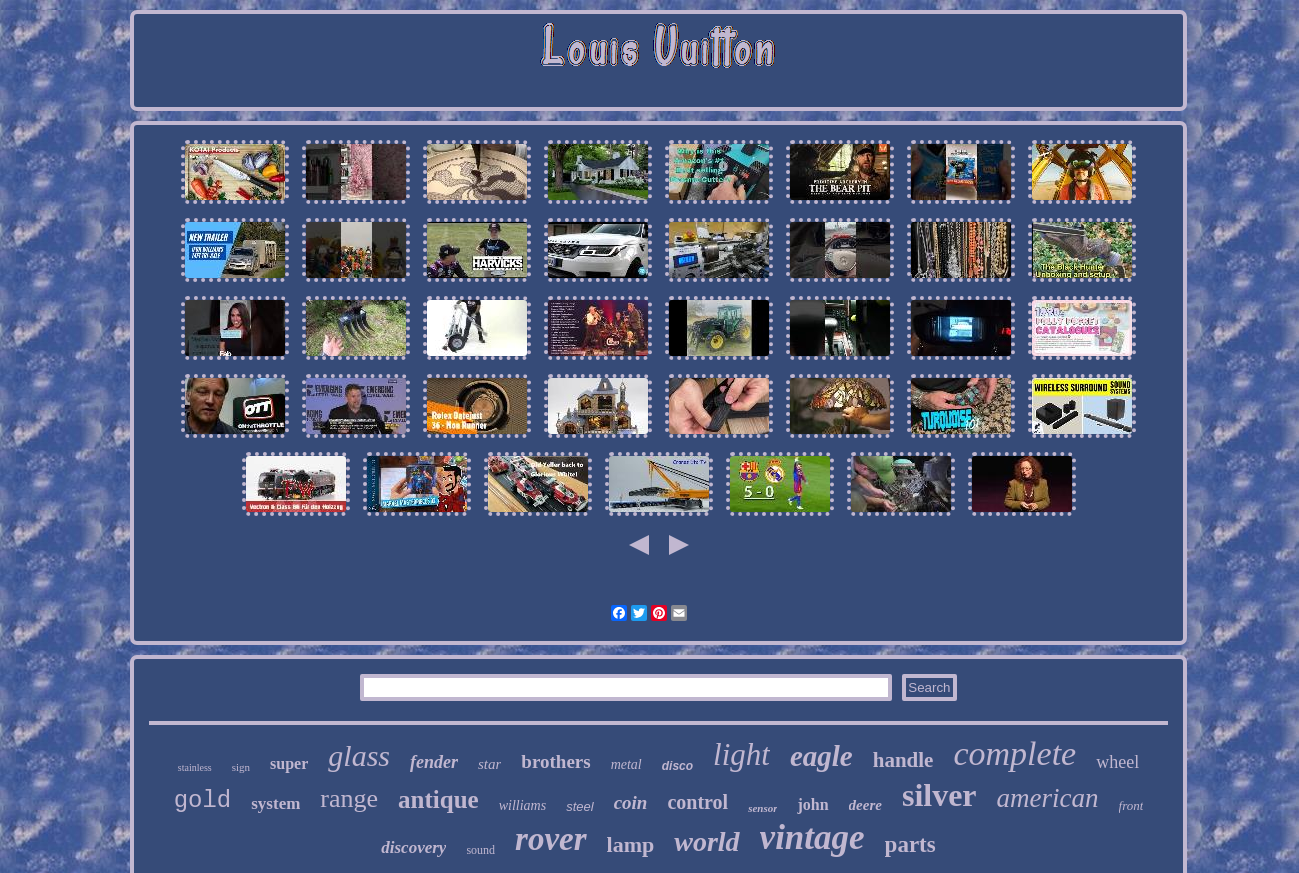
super (289, 763)
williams (522, 805)
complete (1014, 753)
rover (550, 839)
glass (359, 755)
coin (631, 802)
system (275, 803)
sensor (762, 808)
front (1131, 805)
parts (910, 844)
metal (626, 764)
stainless (195, 767)
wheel (1117, 762)
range (349, 798)
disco (677, 766)
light (741, 754)
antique (438, 799)
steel (579, 806)
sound (480, 850)
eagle (821, 756)
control (697, 802)
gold (203, 800)
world (706, 841)
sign (241, 767)
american (1048, 798)
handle (903, 760)
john (812, 804)
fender (434, 762)
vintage (812, 837)
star (489, 764)
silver (939, 795)
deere (865, 805)
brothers (555, 761)
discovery (413, 847)
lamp (631, 844)
